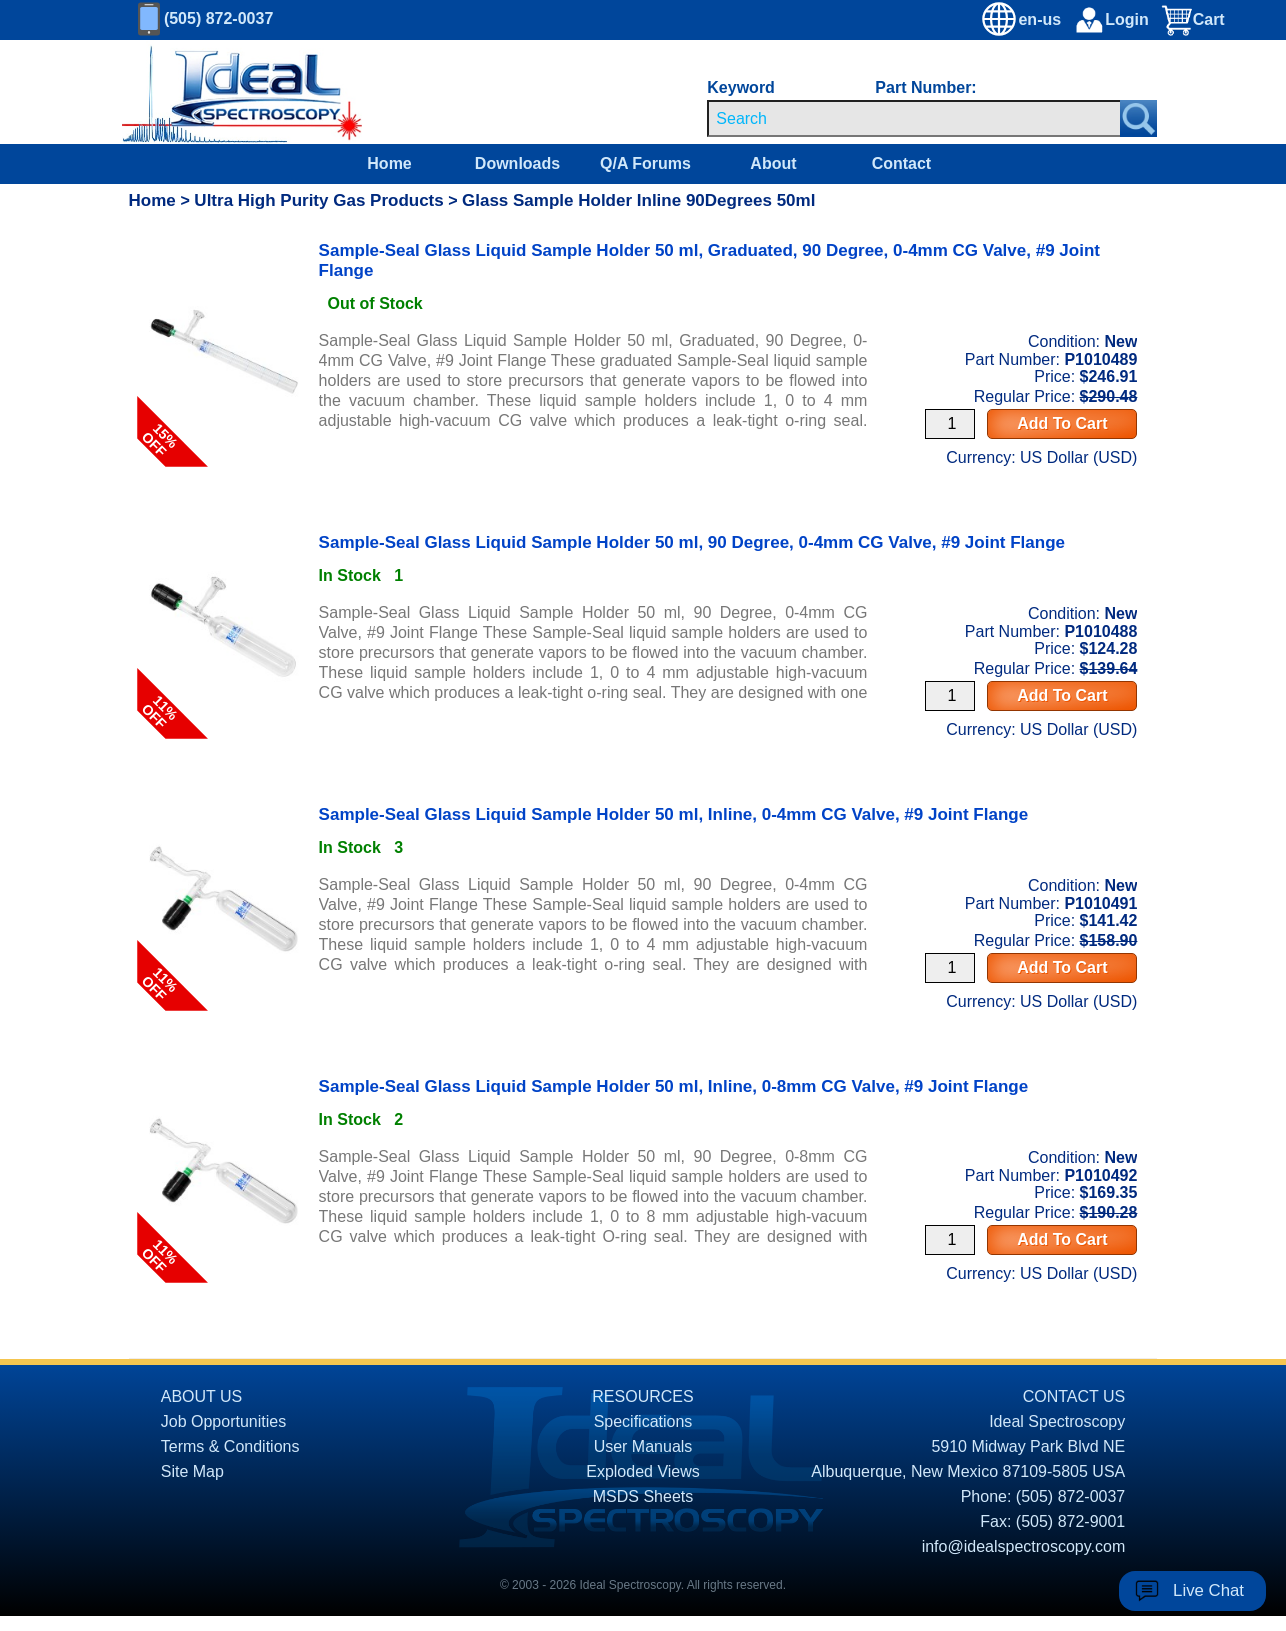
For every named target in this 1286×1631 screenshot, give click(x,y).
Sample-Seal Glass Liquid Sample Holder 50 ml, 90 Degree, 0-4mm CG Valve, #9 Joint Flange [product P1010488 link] (692, 542)
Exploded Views (643, 1471)
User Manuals (643, 1446)
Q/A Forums (645, 163)
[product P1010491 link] (224, 824)
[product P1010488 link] (224, 552)
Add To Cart (1062, 423)
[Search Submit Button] (1138, 118)
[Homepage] (224, 92)
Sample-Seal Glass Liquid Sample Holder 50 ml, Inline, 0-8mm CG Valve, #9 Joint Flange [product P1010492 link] (674, 1086)
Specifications (643, 1421)
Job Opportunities (223, 1421)
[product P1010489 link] (224, 280)
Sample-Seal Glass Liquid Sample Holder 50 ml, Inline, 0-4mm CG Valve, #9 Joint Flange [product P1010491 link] (674, 814)
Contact (902, 163)
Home (389, 163)
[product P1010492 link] (224, 1096)
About (773, 163)
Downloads (517, 163)
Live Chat (1208, 1590)
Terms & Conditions (230, 1446)
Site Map (192, 1471)
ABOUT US (202, 1396)
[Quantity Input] (950, 424)
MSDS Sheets (643, 1496)
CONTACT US (1074, 1396)
